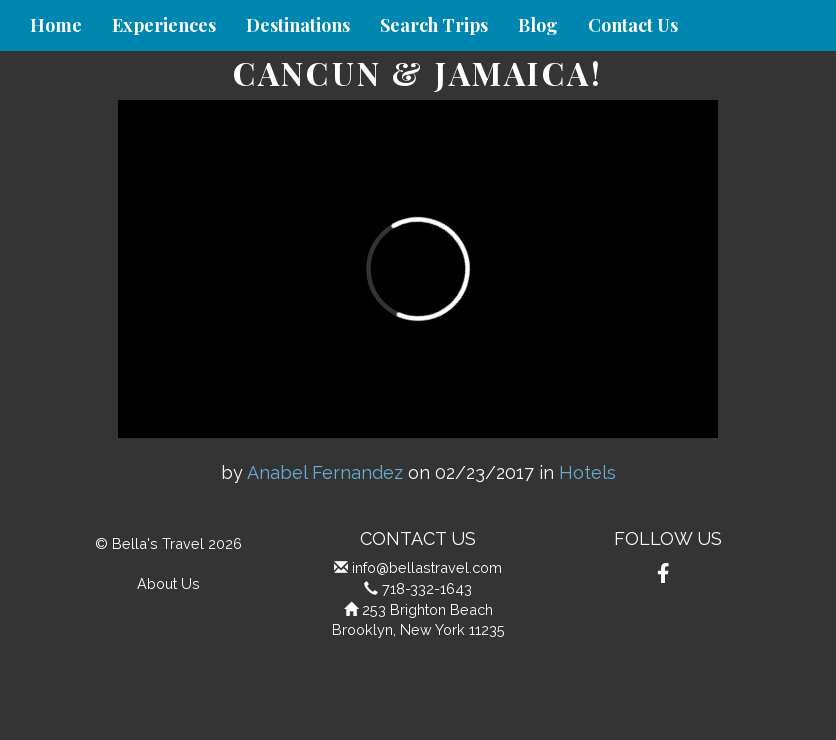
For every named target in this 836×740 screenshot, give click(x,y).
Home (56, 25)
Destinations (298, 25)
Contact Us (633, 25)
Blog (538, 25)
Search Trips (434, 25)
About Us (168, 583)
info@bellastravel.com (427, 567)
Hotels (587, 472)
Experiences (164, 25)
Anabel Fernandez (325, 472)
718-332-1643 (427, 588)
